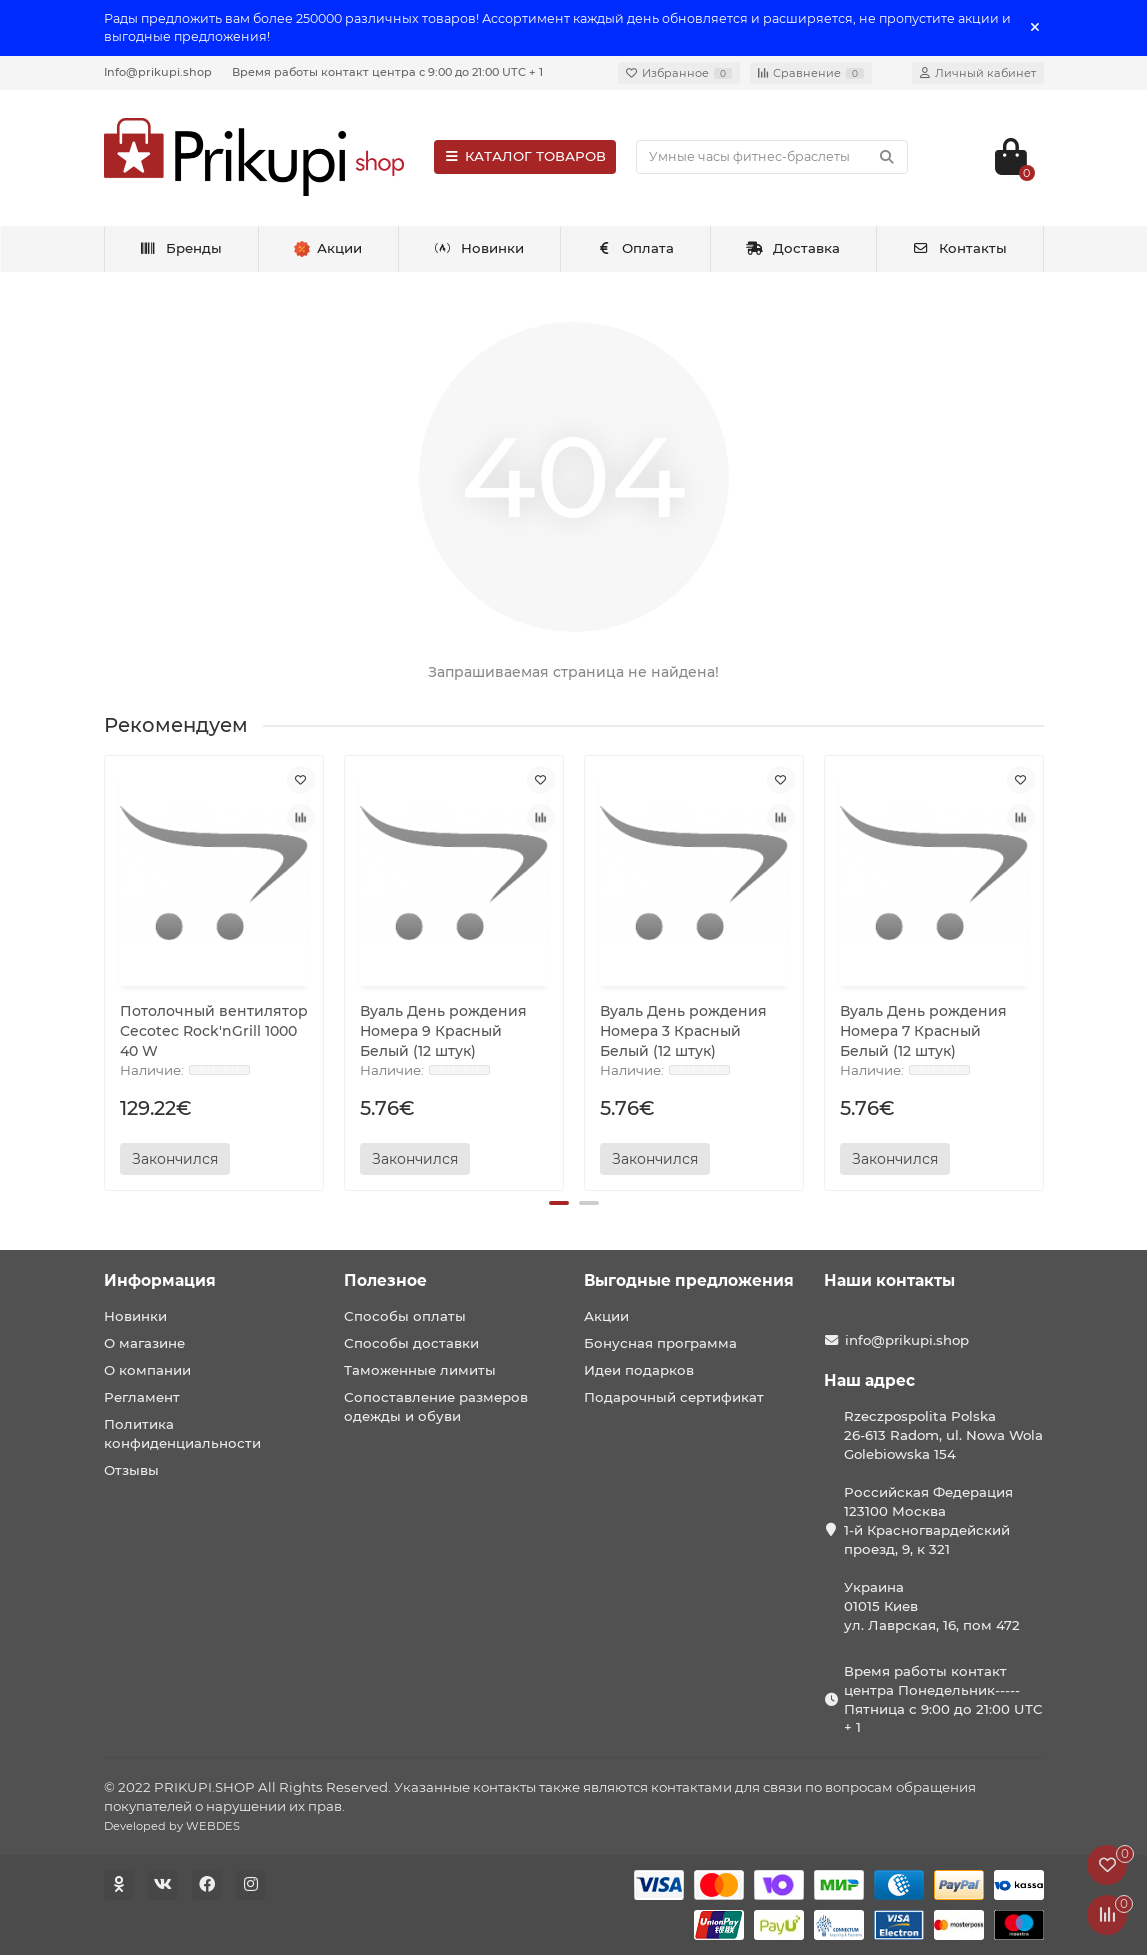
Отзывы (131, 1470)
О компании (147, 1370)
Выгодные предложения (689, 1280)
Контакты (959, 248)
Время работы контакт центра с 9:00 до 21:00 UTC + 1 (387, 72)
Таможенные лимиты (420, 1370)
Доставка (793, 248)
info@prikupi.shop (907, 1340)
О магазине (144, 1343)
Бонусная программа (660, 1343)
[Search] (771, 157)
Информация (160, 1280)
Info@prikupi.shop (158, 72)
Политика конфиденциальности (182, 1433)
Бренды (180, 248)
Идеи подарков (639, 1370)
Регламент (142, 1397)
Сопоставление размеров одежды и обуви (436, 1406)
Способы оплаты (405, 1316)
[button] (559, 1203)
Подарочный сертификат (674, 1397)
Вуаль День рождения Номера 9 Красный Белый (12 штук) (443, 1031)
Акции (606, 1316)
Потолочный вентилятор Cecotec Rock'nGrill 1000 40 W (214, 1031)
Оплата (635, 248)
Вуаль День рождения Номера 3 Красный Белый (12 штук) (683, 1031)
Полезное (385, 1280)
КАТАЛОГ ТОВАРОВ (525, 156)
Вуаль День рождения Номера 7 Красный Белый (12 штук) (923, 1031)
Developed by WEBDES (172, 1826)
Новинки (479, 248)
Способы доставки (411, 1343)
